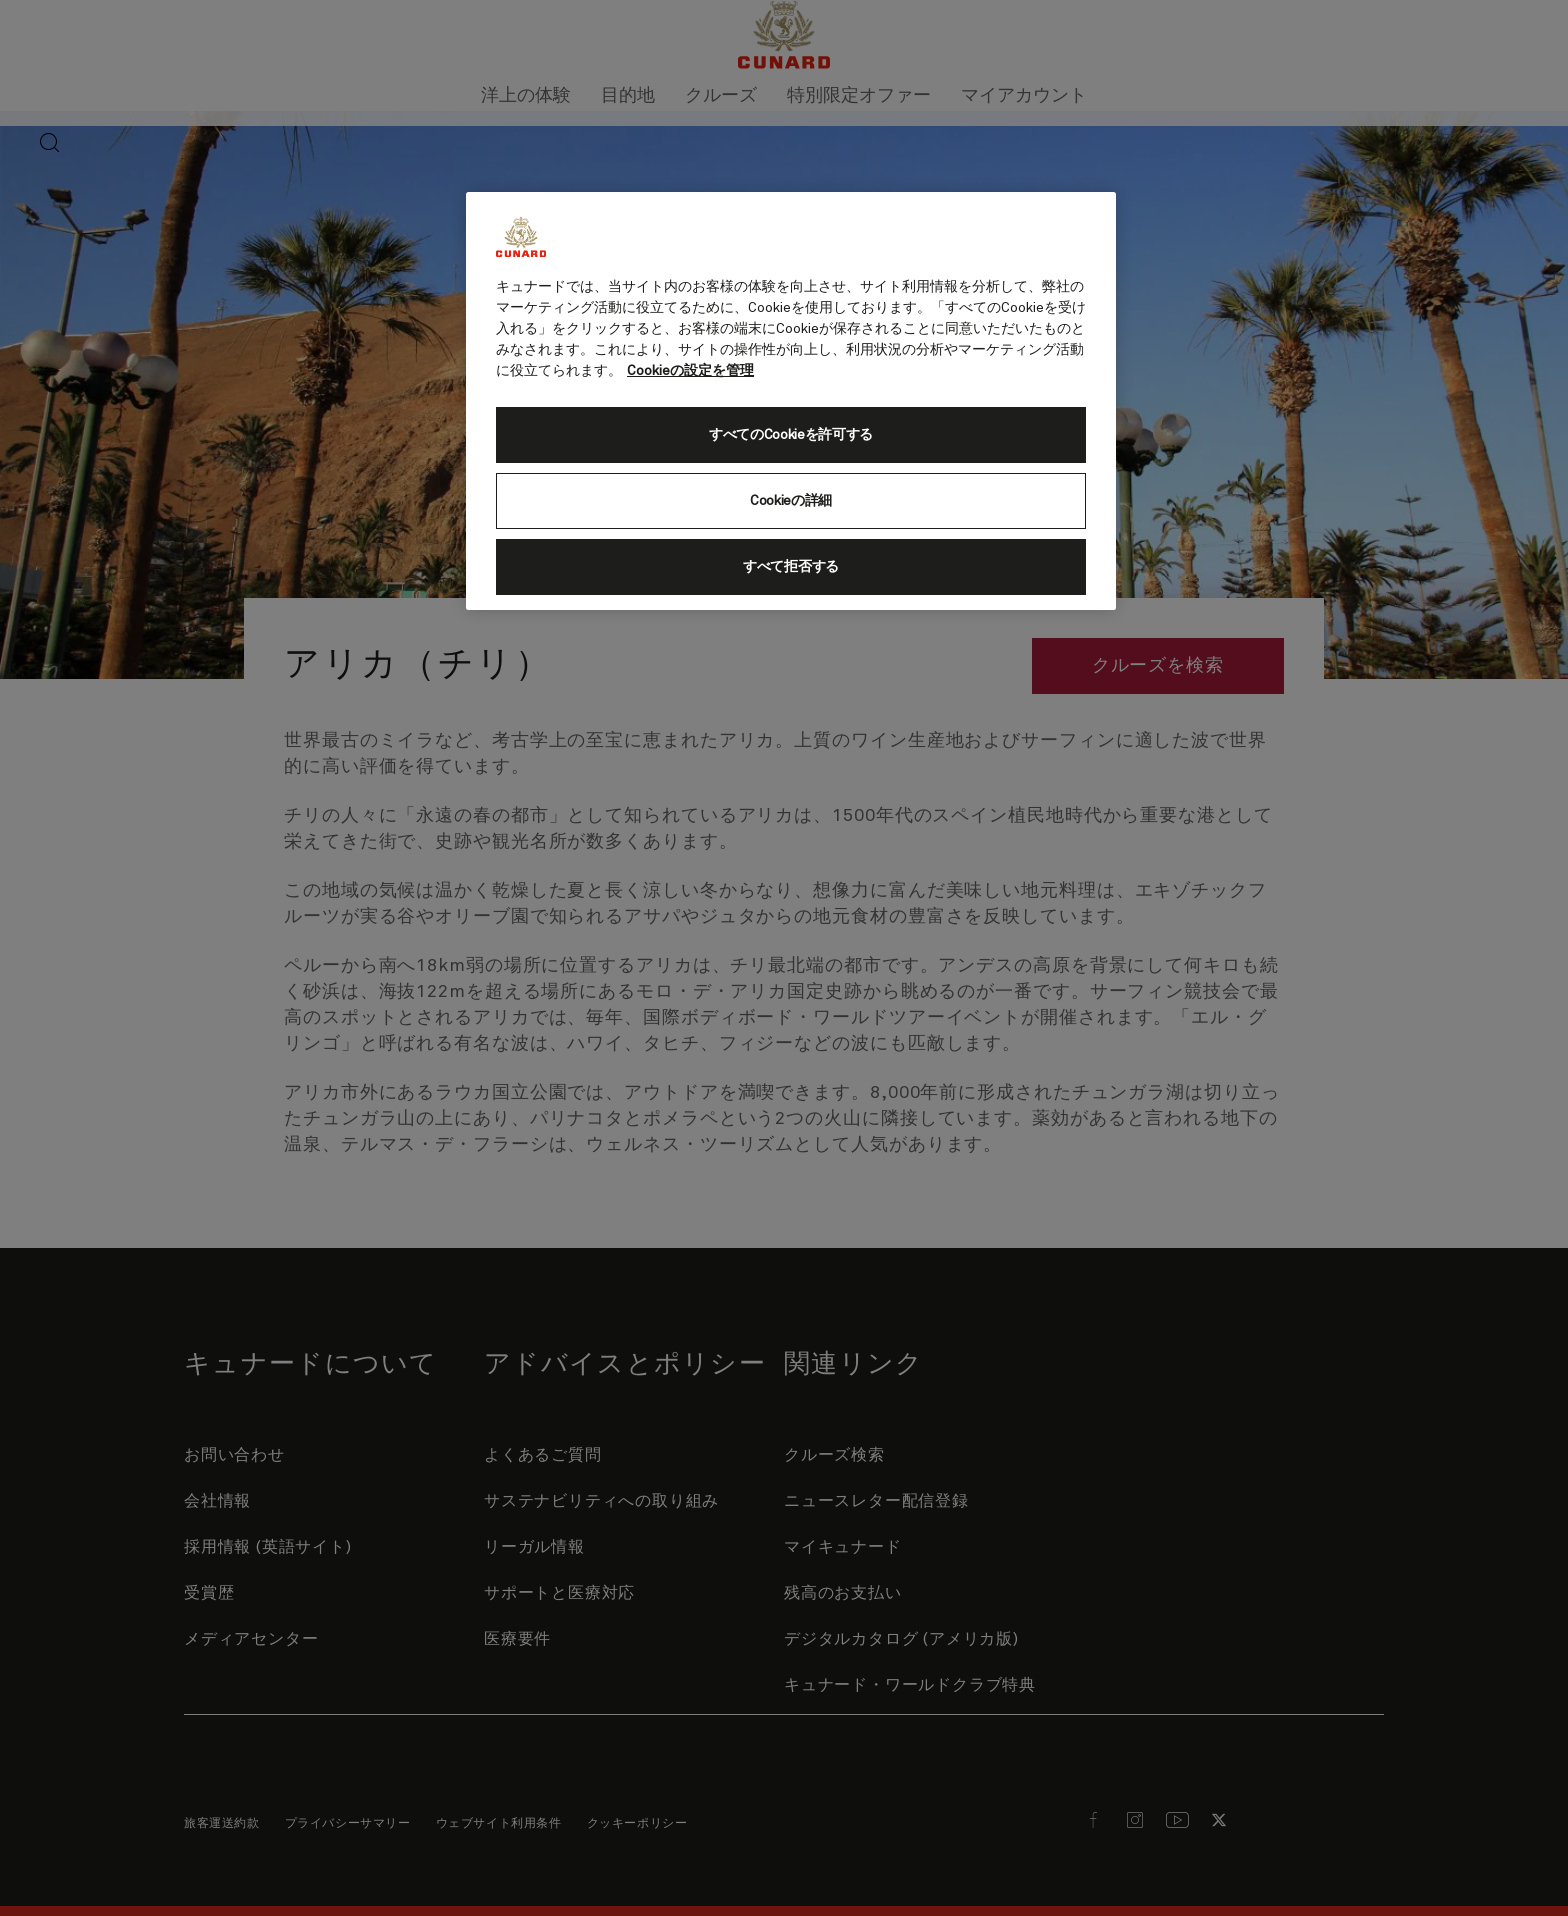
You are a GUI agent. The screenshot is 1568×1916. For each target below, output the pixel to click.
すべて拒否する (791, 567)
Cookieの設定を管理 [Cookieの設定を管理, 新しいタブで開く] (690, 371)
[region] (791, 401)
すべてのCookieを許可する (791, 435)
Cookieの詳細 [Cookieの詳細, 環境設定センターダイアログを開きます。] (791, 501)
